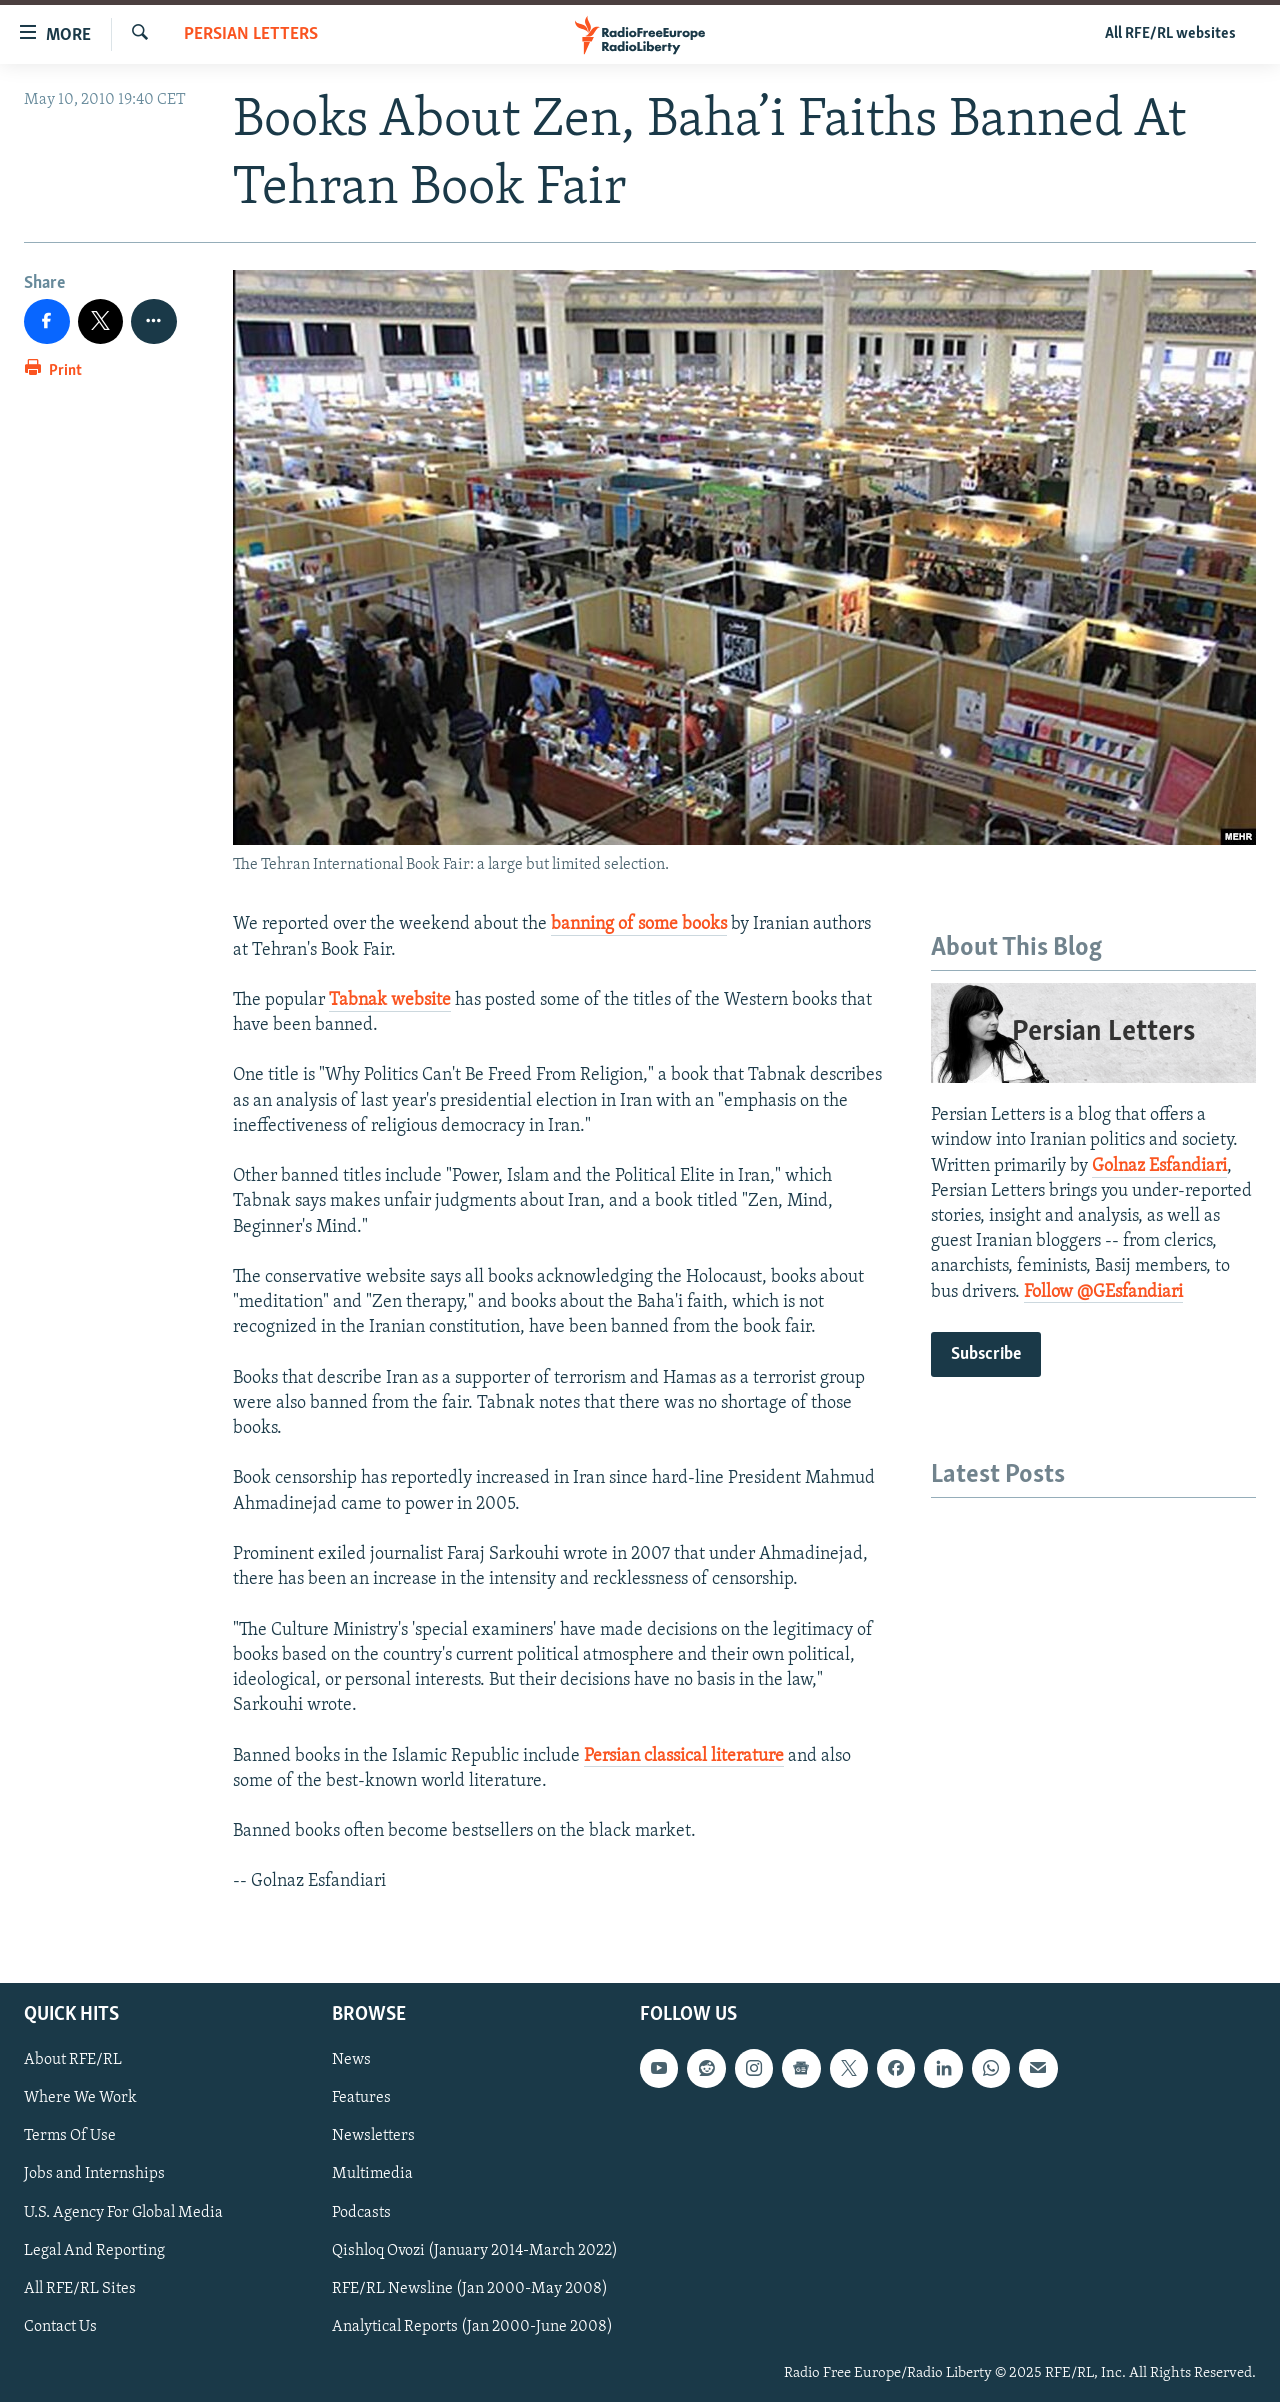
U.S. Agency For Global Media (123, 2212)
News (351, 2060)
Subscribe (986, 1354)
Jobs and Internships (94, 2174)
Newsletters (373, 2136)
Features (361, 2098)
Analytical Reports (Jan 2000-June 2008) (472, 2326)
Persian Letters (251, 34)
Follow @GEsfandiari (1103, 1292)
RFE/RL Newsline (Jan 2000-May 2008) (470, 2288)
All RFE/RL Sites (80, 2288)
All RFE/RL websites (1170, 34)
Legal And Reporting (94, 2250)
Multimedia (372, 2174)
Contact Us (60, 2326)
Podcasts (361, 2212)
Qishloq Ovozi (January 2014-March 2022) (475, 2250)
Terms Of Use (70, 2136)
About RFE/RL (73, 2060)
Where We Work (80, 2098)
